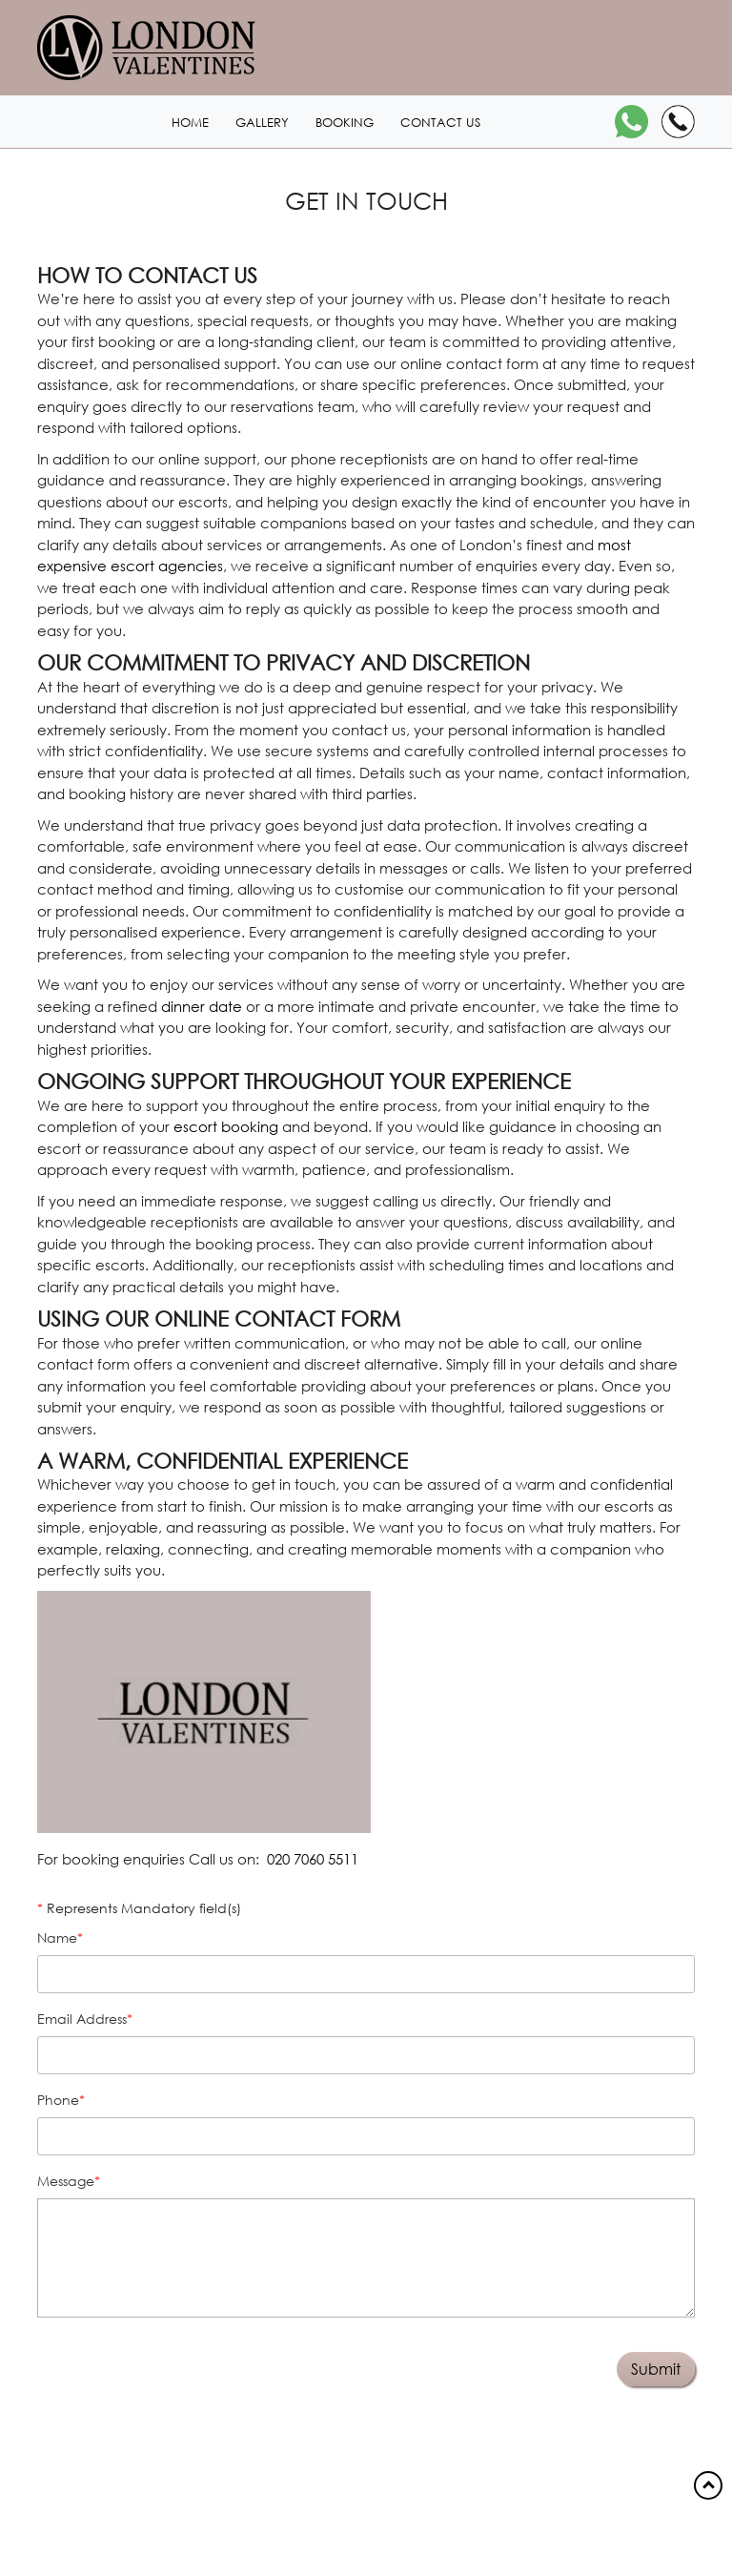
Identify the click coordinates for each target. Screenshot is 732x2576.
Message (65, 2181)
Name (57, 1937)
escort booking (225, 1126)
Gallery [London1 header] (262, 122)
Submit (656, 2369)
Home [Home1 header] (190, 122)
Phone (58, 2100)
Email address (82, 2018)
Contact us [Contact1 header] (440, 122)
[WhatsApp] (631, 121)
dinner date (201, 1006)
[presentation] (148, 2361)
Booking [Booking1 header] (344, 122)
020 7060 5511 (312, 1858)
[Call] (678, 121)
